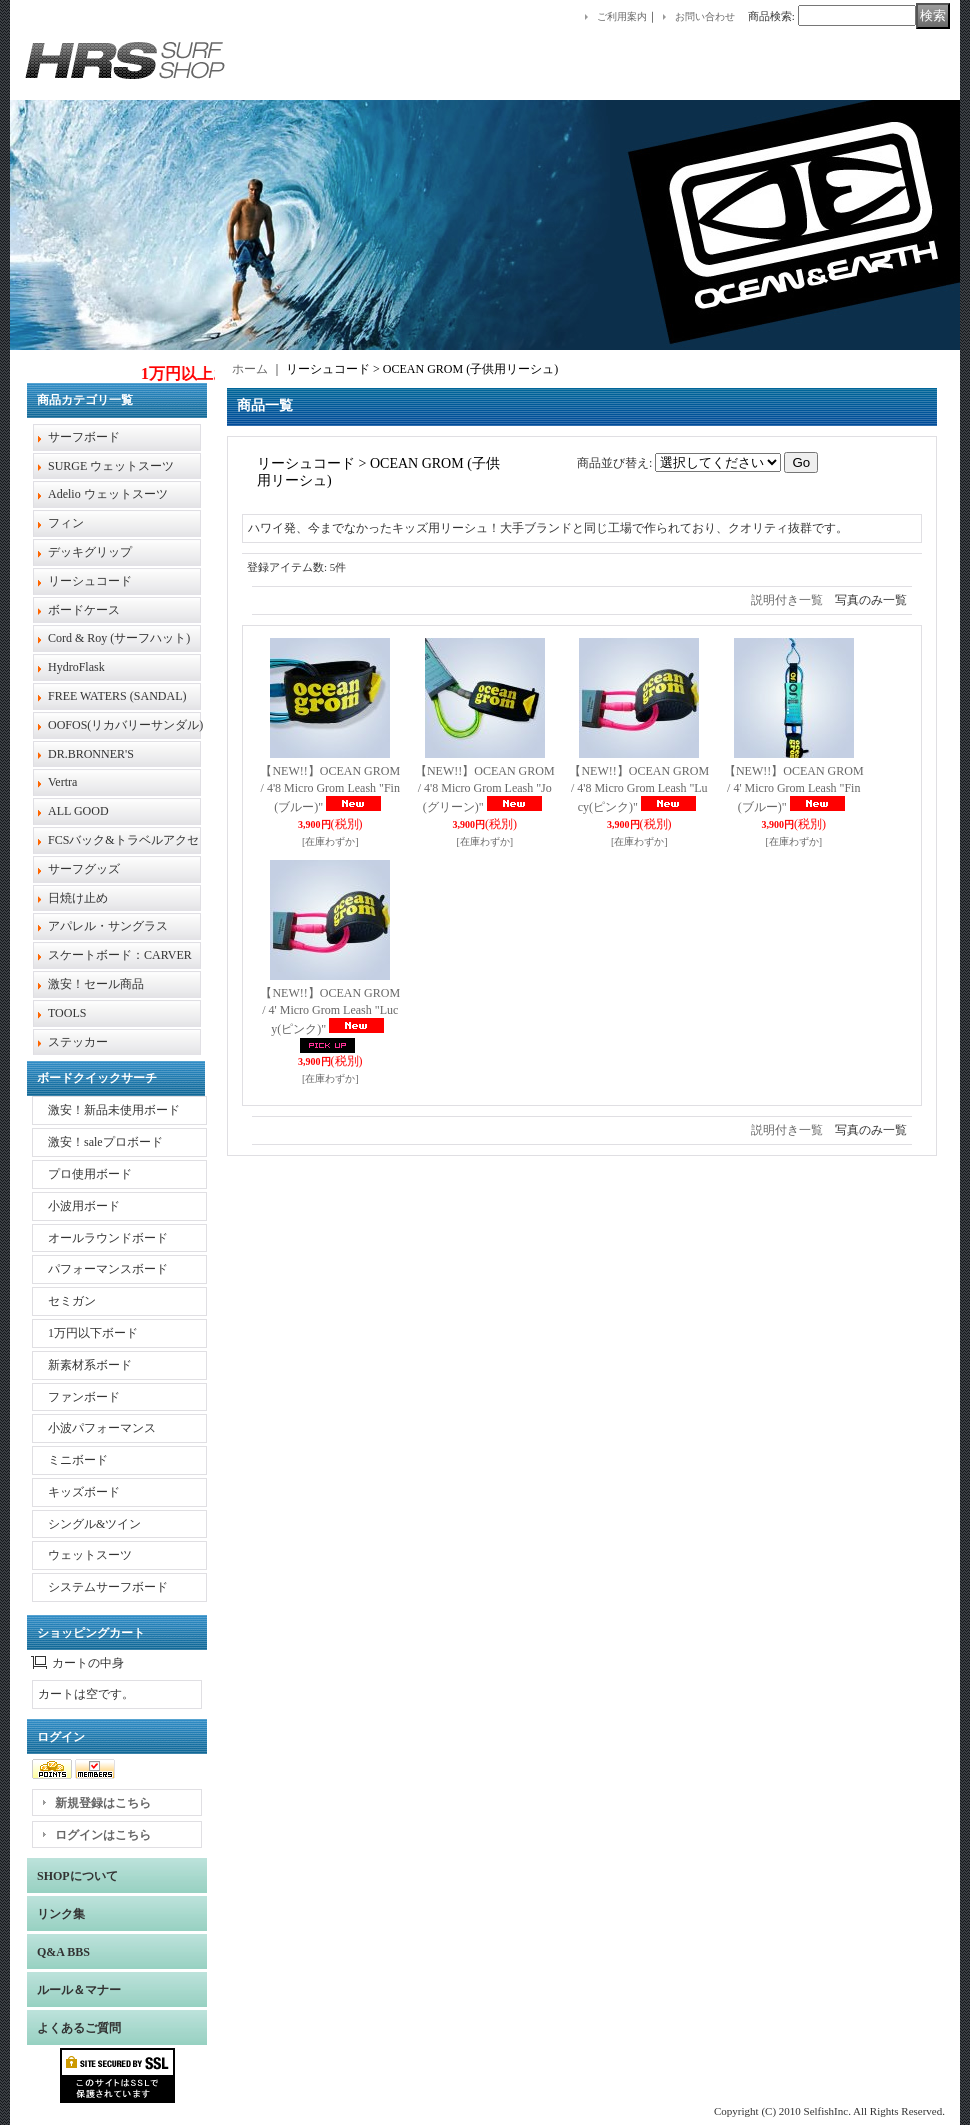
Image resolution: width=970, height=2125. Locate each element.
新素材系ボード (90, 1365)
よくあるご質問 (79, 2028)
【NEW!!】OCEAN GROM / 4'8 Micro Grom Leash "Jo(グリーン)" (485, 789)
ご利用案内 (622, 16)
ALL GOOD (78, 811)
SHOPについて (77, 1876)
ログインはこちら (103, 1835)
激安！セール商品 (96, 984)
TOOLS (67, 1013)
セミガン (72, 1301)
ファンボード (84, 1397)
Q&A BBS (63, 1952)
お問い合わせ (705, 16)
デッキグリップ (90, 552)
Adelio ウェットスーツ (108, 494)
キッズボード (84, 1492)
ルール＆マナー (79, 1990)
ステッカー (78, 1042)
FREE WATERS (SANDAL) (117, 696)
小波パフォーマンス (102, 1428)
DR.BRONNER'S (91, 754)
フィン (66, 523)
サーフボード (84, 437)
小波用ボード (84, 1206)
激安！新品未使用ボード (114, 1110)
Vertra (62, 782)
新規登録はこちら (103, 1803)
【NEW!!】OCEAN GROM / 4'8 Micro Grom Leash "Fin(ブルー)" (330, 789)
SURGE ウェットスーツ (111, 466)
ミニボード (78, 1460)
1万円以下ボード (93, 1333)
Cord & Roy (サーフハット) (119, 638)
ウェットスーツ (90, 1555)
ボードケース (84, 610)
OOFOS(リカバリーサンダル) (125, 725)
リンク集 (61, 1914)
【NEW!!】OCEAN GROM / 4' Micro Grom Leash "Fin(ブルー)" (794, 789)
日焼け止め (78, 898)
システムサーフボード (108, 1587)
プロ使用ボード (90, 1174)
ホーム (250, 369)
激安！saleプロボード (105, 1142)
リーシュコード (90, 581)
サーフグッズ (84, 869)
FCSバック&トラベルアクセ (123, 840)
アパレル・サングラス (108, 926)
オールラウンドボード (108, 1238)
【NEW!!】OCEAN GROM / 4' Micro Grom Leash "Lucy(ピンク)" (330, 1011)
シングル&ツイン (94, 1524)
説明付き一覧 (787, 600)
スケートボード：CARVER (120, 955)
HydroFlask (76, 667)
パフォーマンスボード (108, 1269)
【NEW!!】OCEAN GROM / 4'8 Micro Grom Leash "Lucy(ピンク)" (639, 789)
